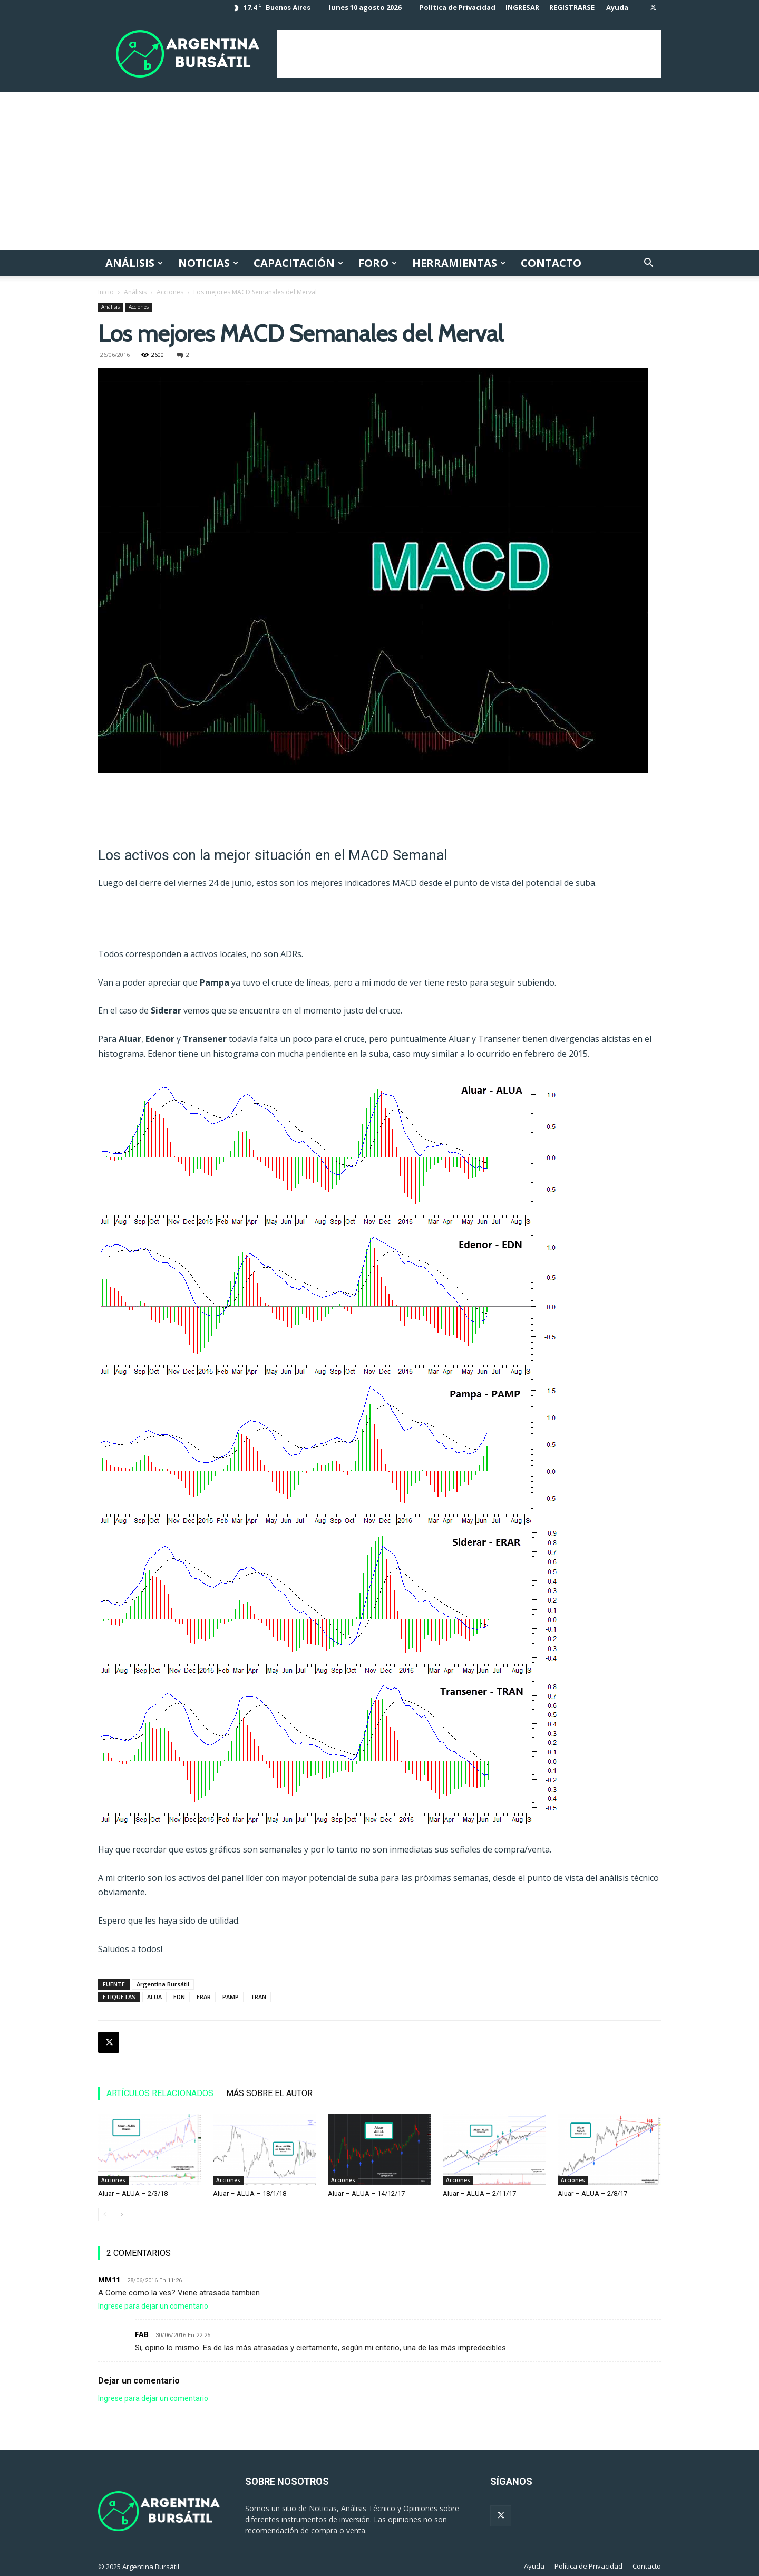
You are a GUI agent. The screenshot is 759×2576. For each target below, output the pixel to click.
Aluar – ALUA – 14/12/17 (366, 2193)
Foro (377, 263)
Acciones (170, 291)
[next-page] (121, 2214)
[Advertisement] (469, 54)
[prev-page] (104, 2214)
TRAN (258, 1997)
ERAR (204, 1997)
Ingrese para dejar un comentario (153, 2306)
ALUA (154, 1997)
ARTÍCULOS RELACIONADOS (159, 2093)
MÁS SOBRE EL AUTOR (269, 2093)
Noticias (208, 263)
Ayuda (617, 7)
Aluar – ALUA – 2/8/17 (592, 2193)
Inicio (106, 291)
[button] (648, 264)
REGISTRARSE (572, 7)
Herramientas (458, 263)
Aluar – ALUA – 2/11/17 (479, 2193)
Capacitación (298, 263)
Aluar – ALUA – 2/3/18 (133, 2193)
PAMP (230, 1997)
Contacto (551, 263)
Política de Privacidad (457, 7)
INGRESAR (522, 7)
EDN (179, 1997)
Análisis (134, 263)
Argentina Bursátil (163, 1984)
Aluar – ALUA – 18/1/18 (249, 2193)
